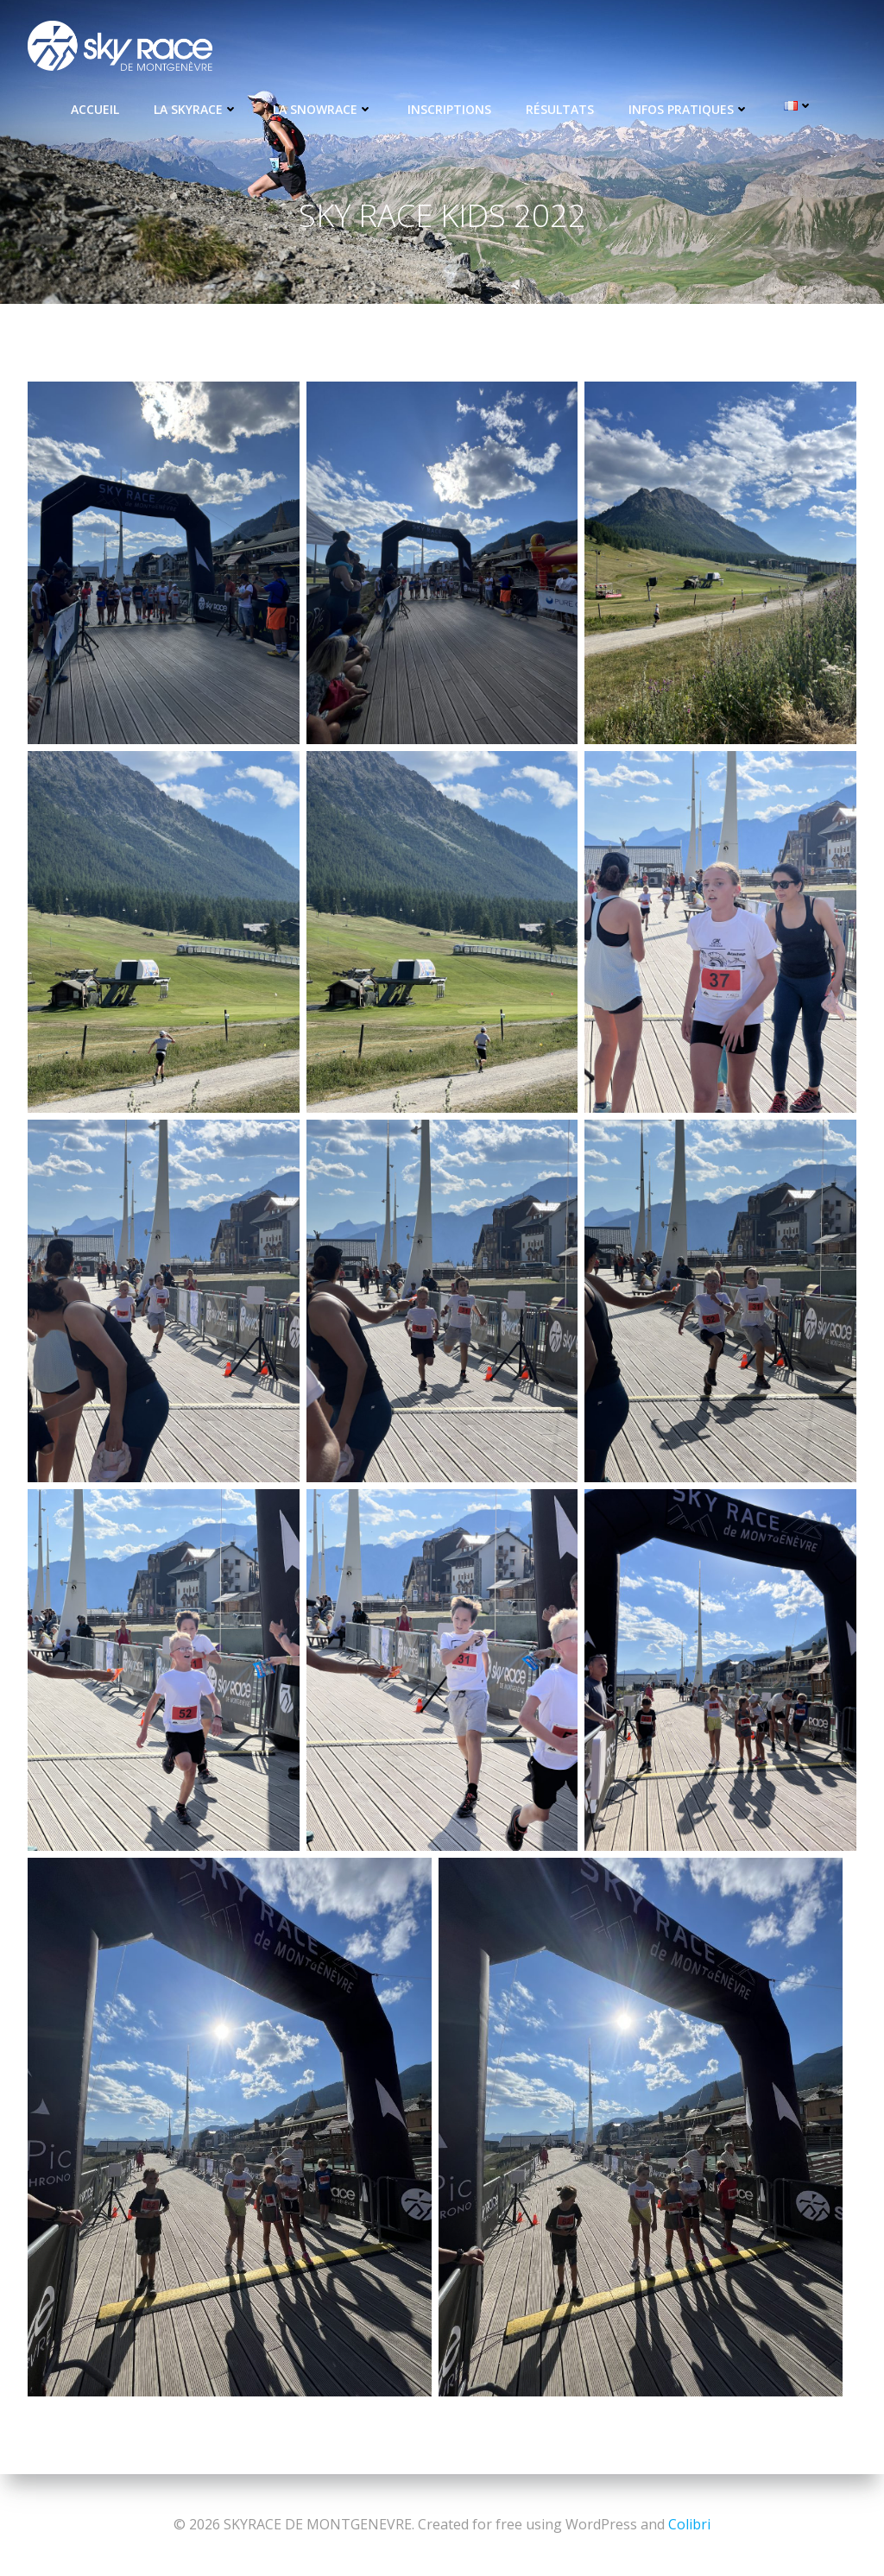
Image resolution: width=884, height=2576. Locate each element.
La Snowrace (323, 109)
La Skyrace (196, 109)
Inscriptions (449, 109)
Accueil (95, 109)
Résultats (560, 109)
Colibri (689, 2524)
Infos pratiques (688, 109)
